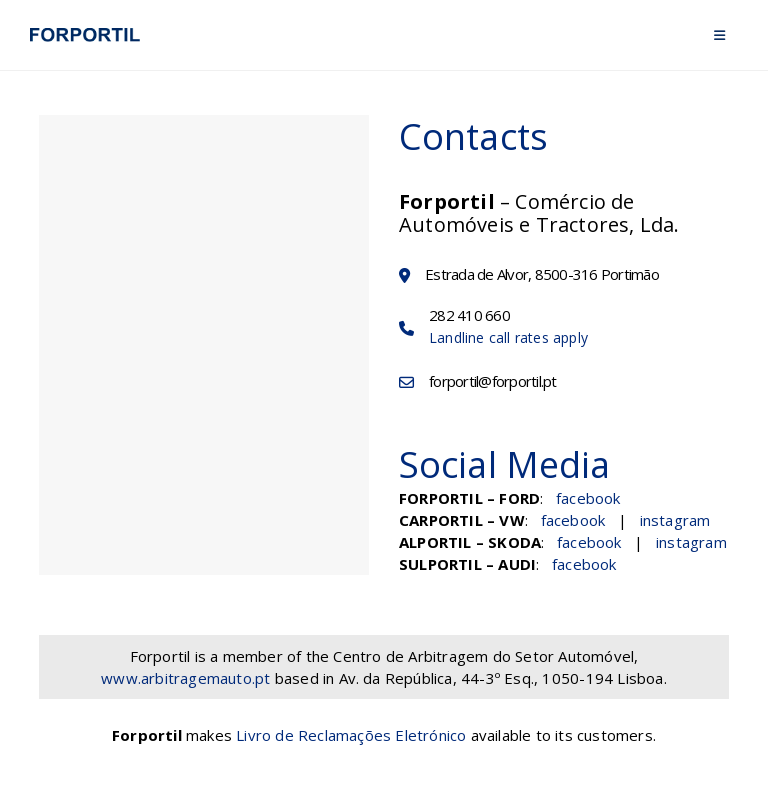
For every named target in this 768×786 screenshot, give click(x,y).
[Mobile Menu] (719, 35)
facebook (588, 498)
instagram (675, 520)
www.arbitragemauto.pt (185, 678)
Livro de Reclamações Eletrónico (351, 735)
